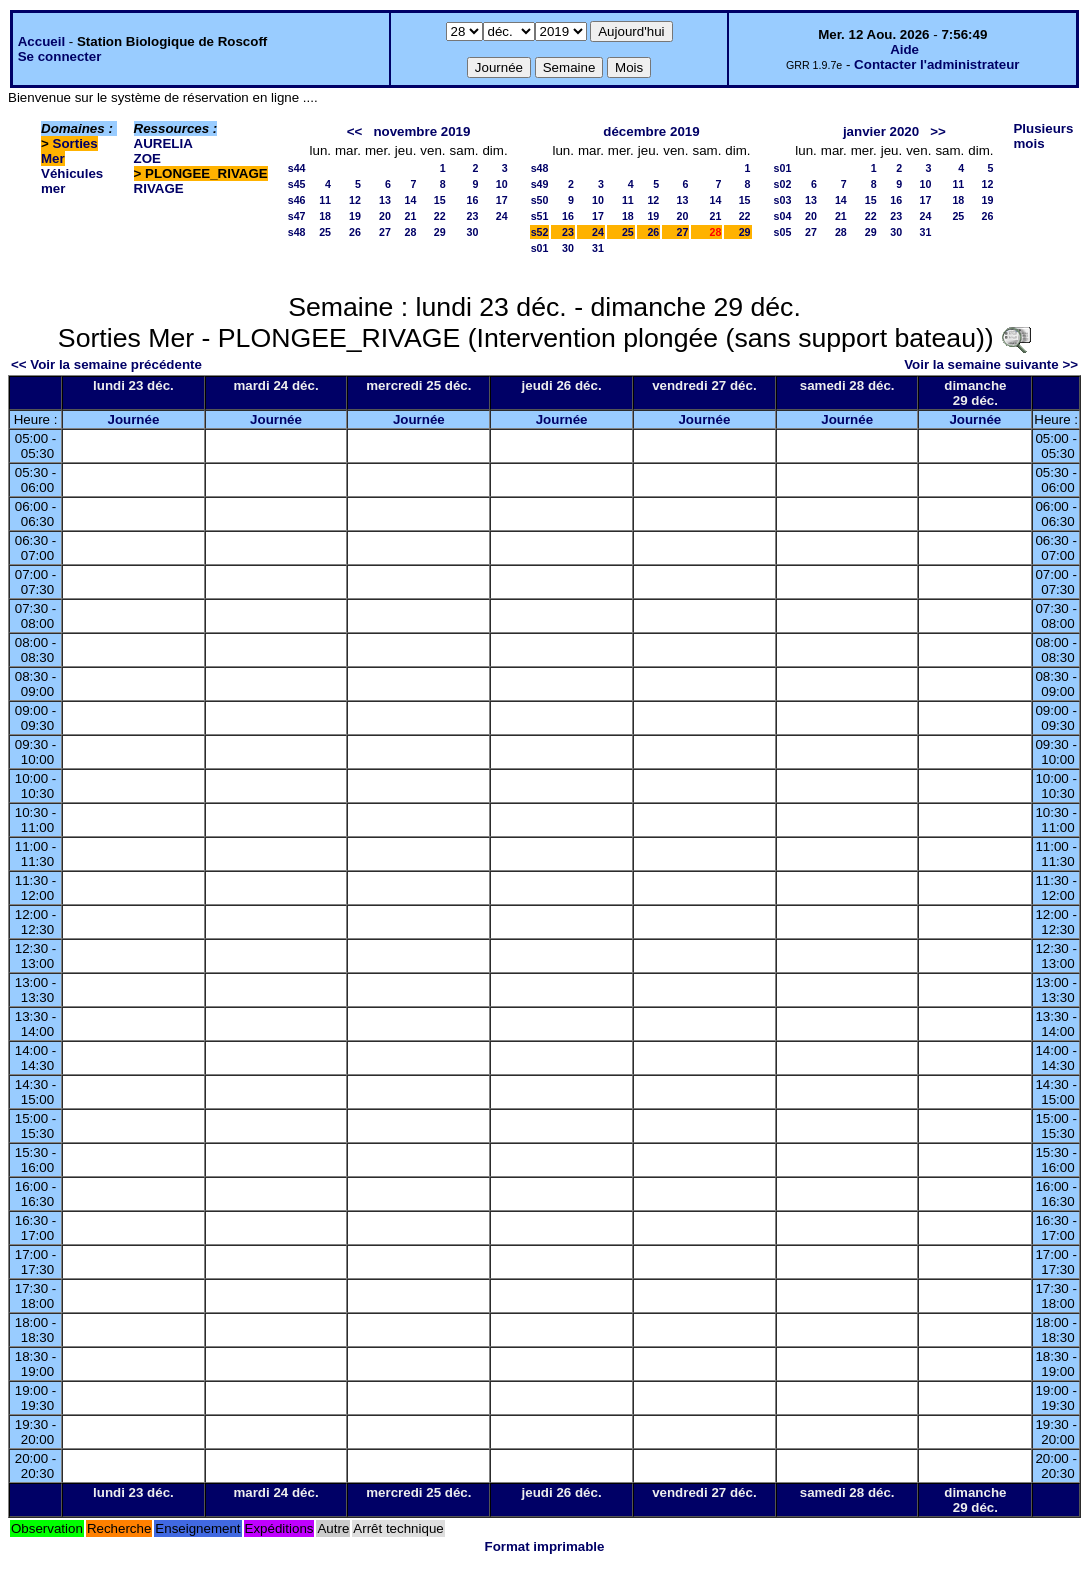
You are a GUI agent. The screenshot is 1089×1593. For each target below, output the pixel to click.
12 (355, 200)
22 (440, 216)
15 (440, 200)
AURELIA (163, 143)
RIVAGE (159, 188)
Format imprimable (545, 1546)
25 (325, 232)
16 (473, 200)
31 (598, 248)
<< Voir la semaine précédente (106, 364)
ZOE (147, 158)
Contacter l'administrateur (936, 64)
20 (385, 216)
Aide (904, 49)
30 (473, 232)
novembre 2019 (421, 131)
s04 (783, 216)
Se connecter (60, 56)
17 (502, 200)
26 (355, 232)
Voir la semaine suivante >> (991, 364)
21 (411, 216)
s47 (297, 216)
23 (473, 216)
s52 (540, 232)
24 (502, 216)
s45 (297, 184)
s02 (783, 184)
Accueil (41, 41)
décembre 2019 (651, 131)
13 (385, 200)
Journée (133, 419)
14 (411, 200)
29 (440, 232)
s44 (297, 168)
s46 (297, 200)
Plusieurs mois (1043, 136)
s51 (540, 216)
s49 (540, 184)
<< (355, 131)
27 (385, 232)
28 (411, 232)
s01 (540, 248)
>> (938, 131)
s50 (540, 200)
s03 (783, 200)
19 (355, 216)
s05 (783, 232)
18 (325, 216)
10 (502, 184)
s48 (297, 232)
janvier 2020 (881, 131)
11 (325, 200)
